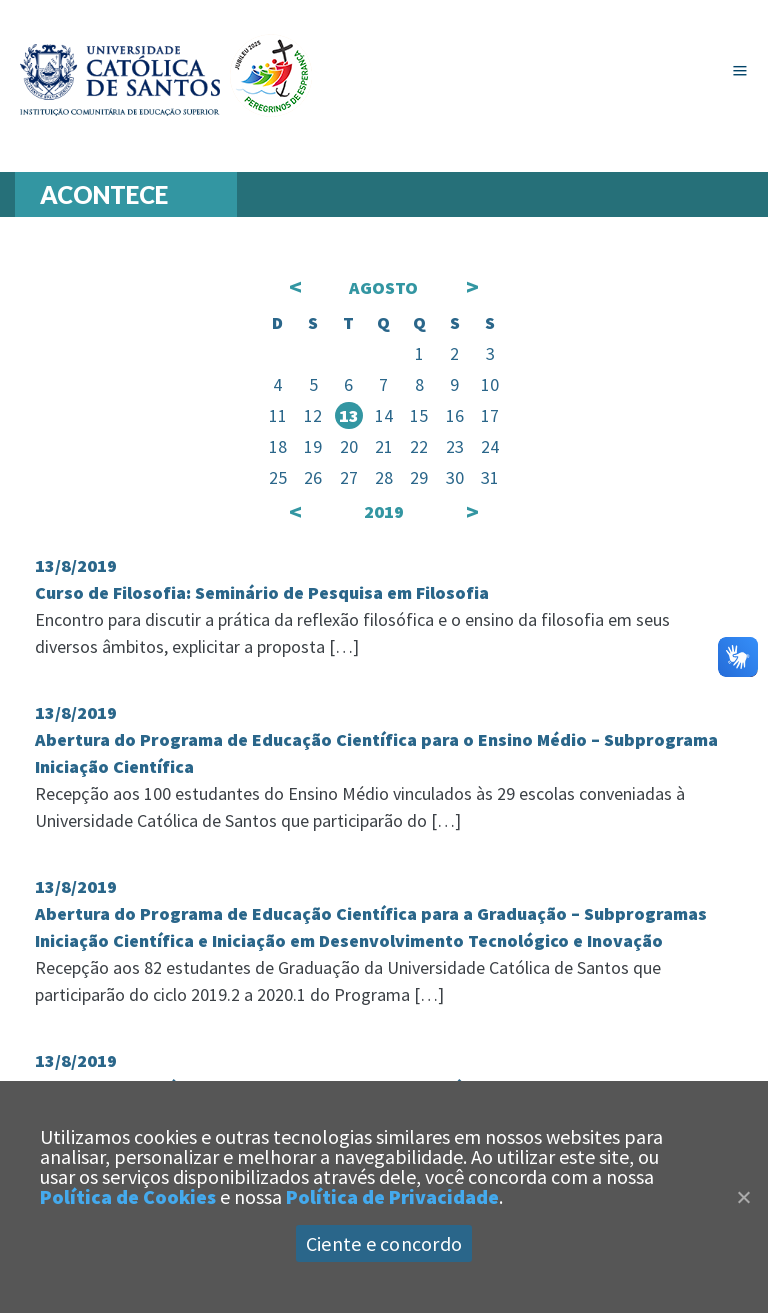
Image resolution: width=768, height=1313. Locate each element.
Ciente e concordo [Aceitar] (384, 1243)
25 (278, 477)
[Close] (743, 1197)
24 (490, 446)
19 (313, 446)
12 (313, 415)
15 (419, 415)
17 (490, 415)
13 (349, 415)
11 (278, 415)
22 (419, 446)
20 (349, 446)
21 (384, 446)
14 (384, 415)
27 (349, 477)
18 (278, 446)
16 (455, 415)
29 (419, 477)
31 (490, 477)
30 (455, 477)
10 (490, 384)
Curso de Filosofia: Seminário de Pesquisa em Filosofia (262, 592)
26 (313, 477)
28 (384, 477)
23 (455, 446)
